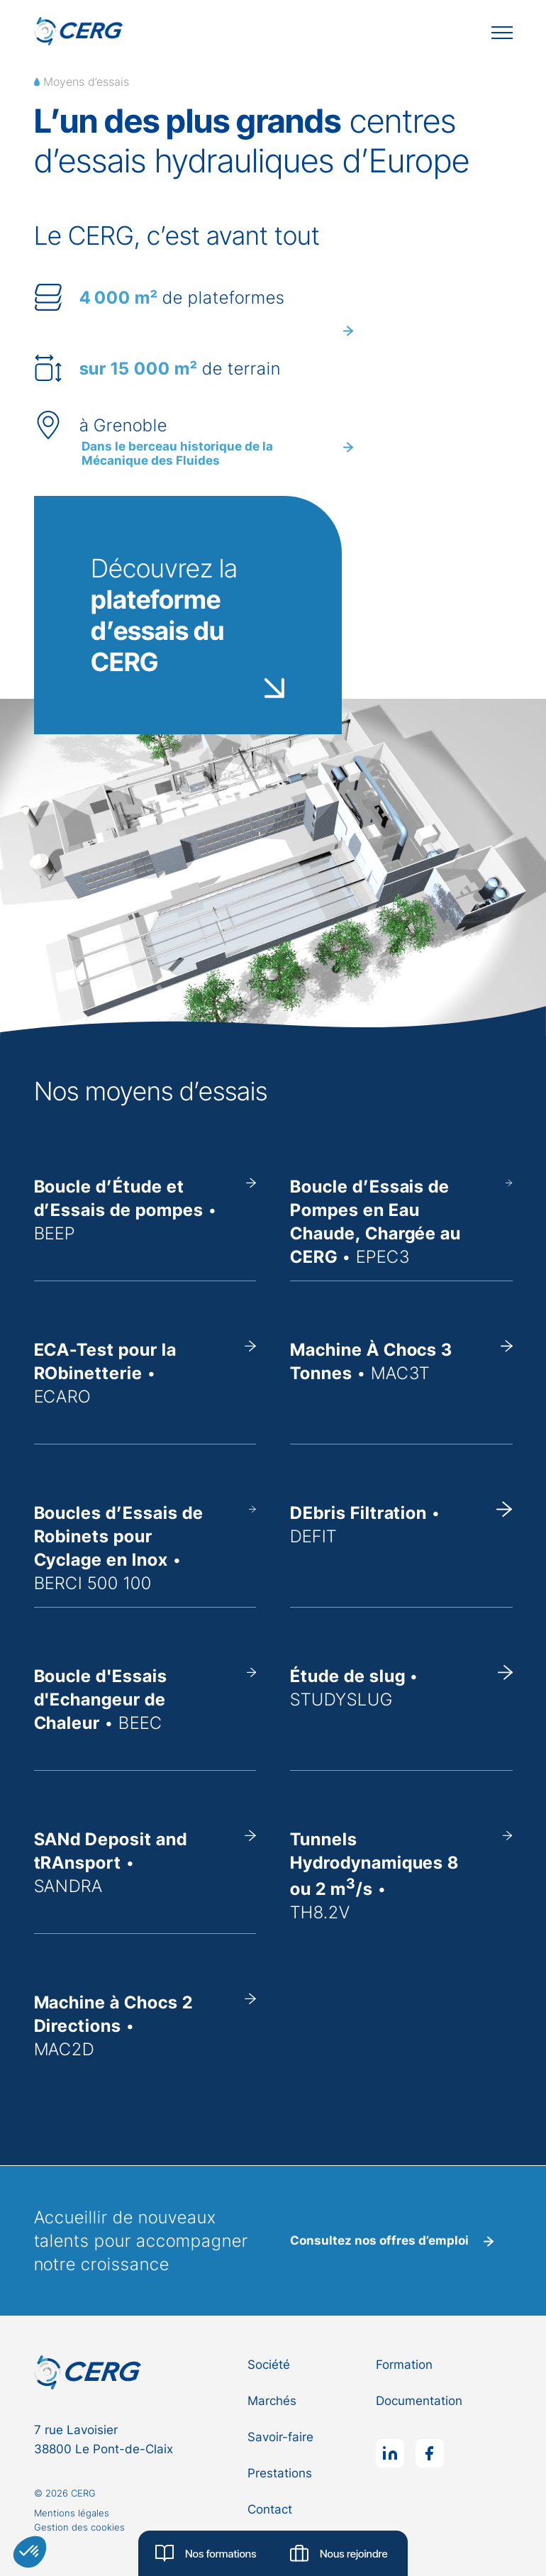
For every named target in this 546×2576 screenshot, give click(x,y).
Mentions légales (71, 2513)
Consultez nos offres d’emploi (392, 2240)
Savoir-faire (280, 2437)
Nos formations (206, 2553)
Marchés (271, 2401)
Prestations (279, 2473)
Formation (404, 2364)
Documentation (419, 2401)
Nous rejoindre (339, 2553)
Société (268, 2364)
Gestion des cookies (79, 2527)
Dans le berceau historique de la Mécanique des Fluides (217, 453)
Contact (269, 2509)
